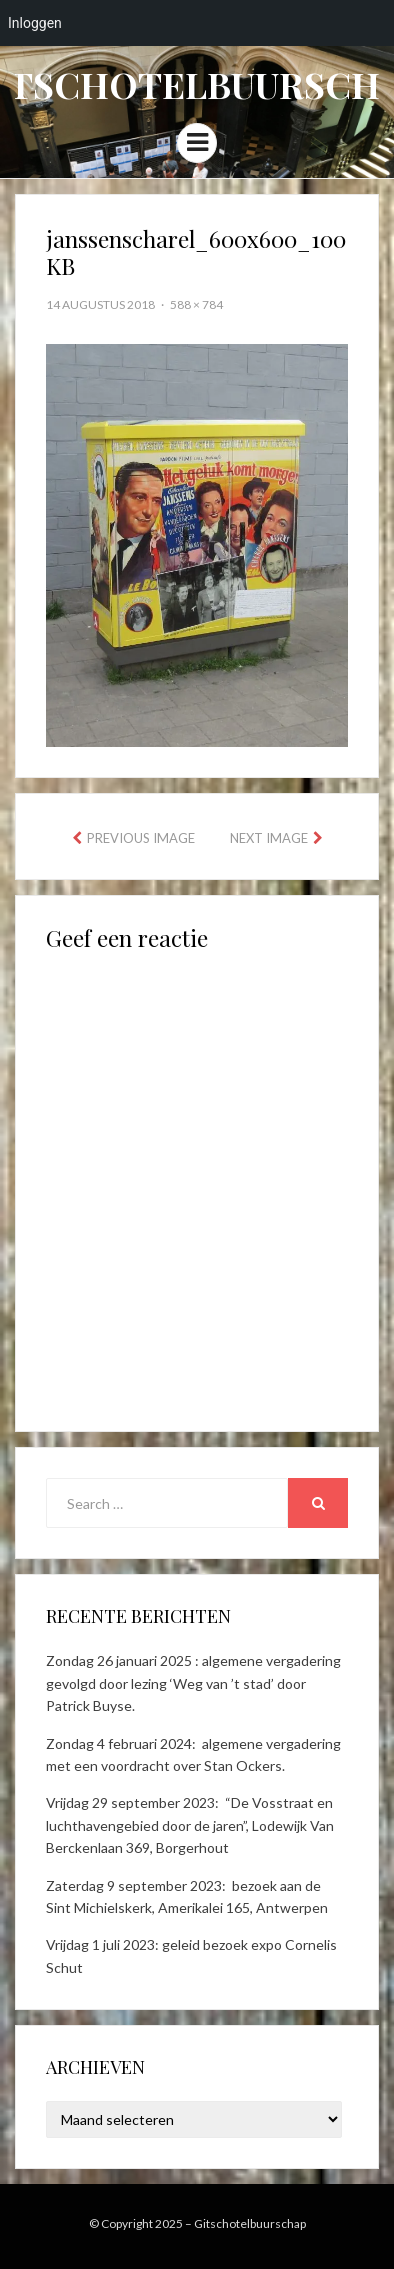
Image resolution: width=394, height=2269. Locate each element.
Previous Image (141, 838)
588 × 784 (196, 304)
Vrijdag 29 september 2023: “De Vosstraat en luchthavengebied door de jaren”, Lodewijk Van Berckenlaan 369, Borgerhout (190, 1825)
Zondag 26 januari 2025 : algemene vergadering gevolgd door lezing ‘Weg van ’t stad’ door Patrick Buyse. (193, 1683)
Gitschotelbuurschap (250, 2223)
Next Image (269, 838)
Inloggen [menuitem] (35, 23)
